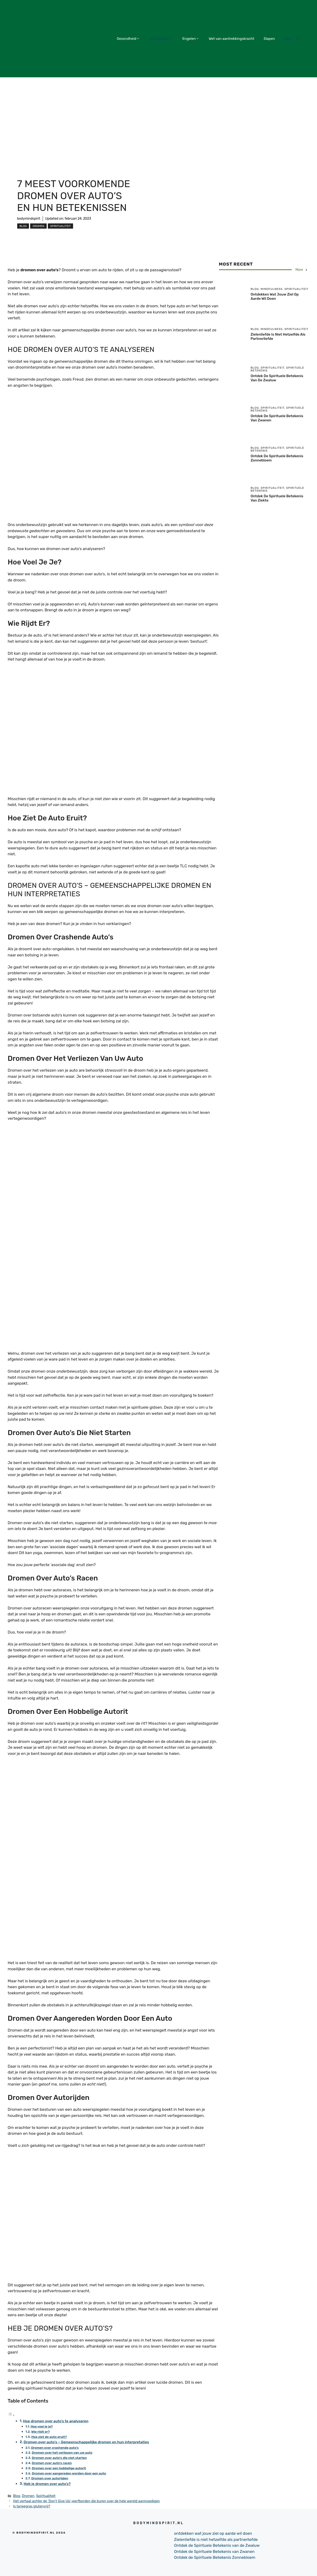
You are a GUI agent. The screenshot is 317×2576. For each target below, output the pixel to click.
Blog (288, 39)
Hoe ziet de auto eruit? (49, 2437)
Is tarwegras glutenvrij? (31, 2506)
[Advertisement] (158, 113)
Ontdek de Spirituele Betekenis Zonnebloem (214, 2557)
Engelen (190, 39)
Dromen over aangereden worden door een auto (69, 2473)
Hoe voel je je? (42, 2426)
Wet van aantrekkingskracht (231, 39)
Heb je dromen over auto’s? (47, 2484)
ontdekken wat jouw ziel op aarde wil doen (275, 296)
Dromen (38, 226)
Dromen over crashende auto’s (55, 2447)
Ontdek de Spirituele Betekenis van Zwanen (214, 2551)
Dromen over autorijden (49, 2478)
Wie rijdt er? (40, 2431)
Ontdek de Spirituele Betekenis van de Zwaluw (217, 2545)
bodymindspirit (28, 219)
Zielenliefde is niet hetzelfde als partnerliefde (216, 2539)
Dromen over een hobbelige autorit (59, 2468)
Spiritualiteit (161, 39)
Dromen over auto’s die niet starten (59, 2458)
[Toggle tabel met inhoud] (11, 2415)
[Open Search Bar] (298, 38)
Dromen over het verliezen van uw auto (62, 2452)
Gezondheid (128, 39)
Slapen (269, 39)
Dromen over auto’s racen (52, 2463)
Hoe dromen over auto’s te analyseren (55, 2421)
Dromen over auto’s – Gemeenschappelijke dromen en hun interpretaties (86, 2442)
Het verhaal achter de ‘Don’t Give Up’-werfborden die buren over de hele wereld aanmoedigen (86, 2501)
